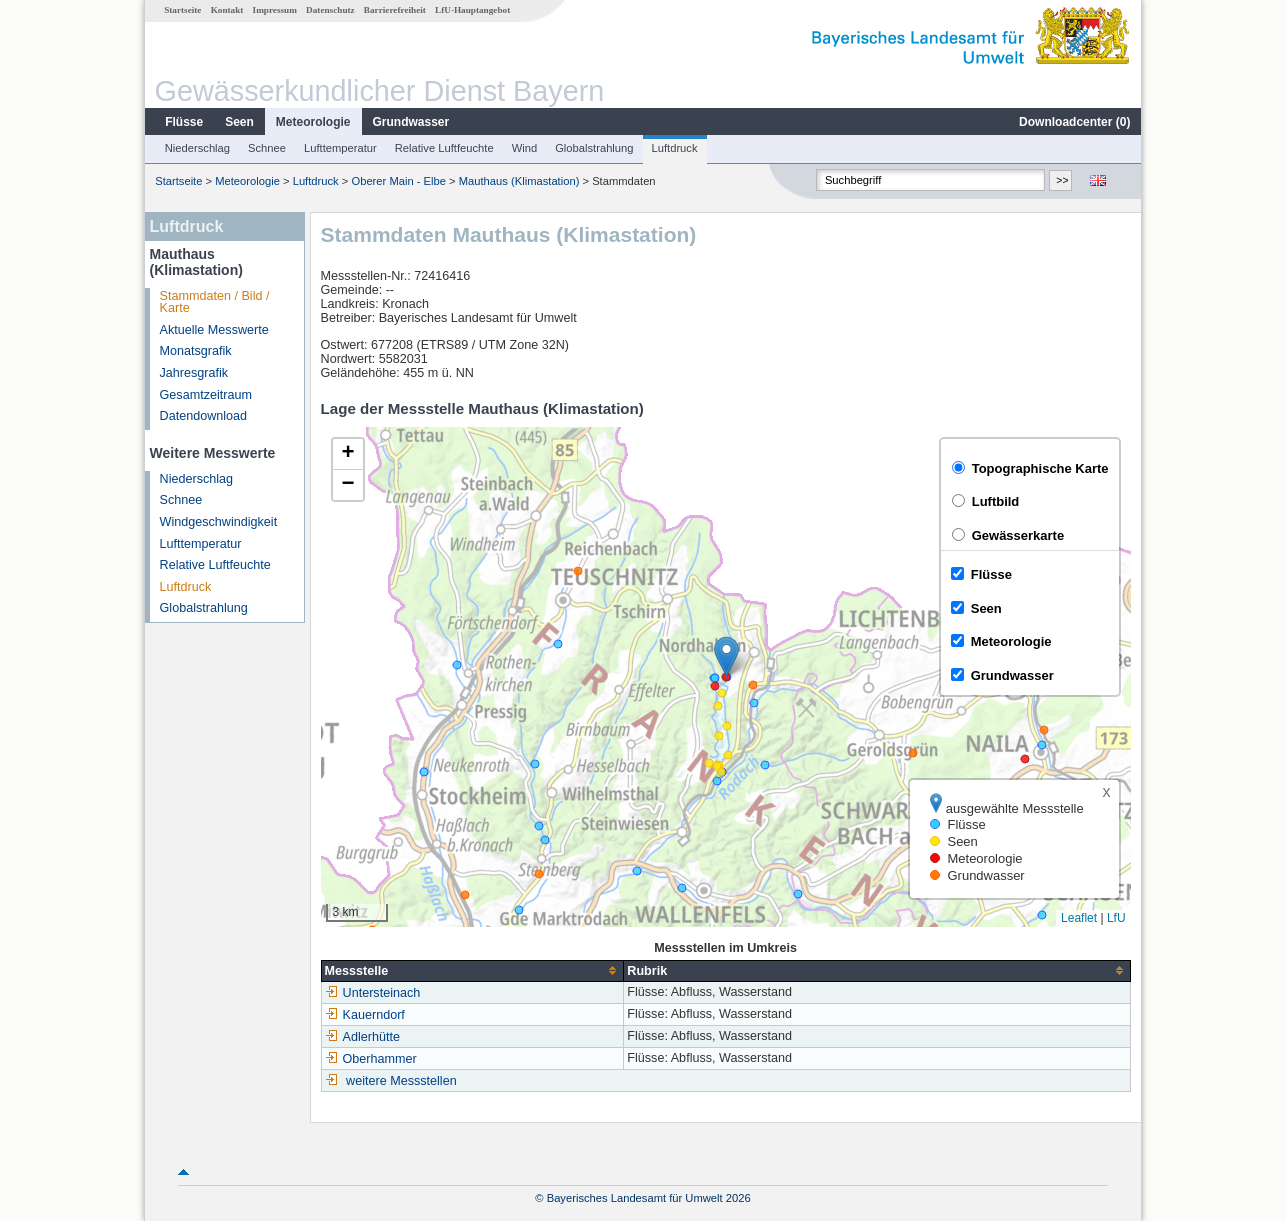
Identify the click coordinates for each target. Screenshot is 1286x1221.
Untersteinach (373, 993)
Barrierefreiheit (395, 10)
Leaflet (1079, 918)
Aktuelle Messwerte (214, 330)
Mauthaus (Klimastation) (519, 181)
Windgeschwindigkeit (219, 522)
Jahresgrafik (194, 373)
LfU (1116, 918)
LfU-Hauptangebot (472, 10)
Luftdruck (675, 148)
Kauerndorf (365, 1015)
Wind (525, 148)
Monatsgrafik (196, 351)
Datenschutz (330, 10)
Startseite (182, 10)
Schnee (267, 148)
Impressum (275, 10)
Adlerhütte (362, 1037)
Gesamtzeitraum (206, 395)
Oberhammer (371, 1059)
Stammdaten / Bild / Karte (215, 302)
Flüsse (184, 122)
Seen (239, 122)
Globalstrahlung (594, 148)
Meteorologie (313, 122)
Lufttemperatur (340, 148)
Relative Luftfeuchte (444, 148)
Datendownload (204, 416)
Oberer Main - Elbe (398, 181)
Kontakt (227, 10)
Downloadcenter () (1074, 122)
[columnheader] (472, 970)
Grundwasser (411, 122)
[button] (726, 656)
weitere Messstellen (401, 1081)
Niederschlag (197, 148)
